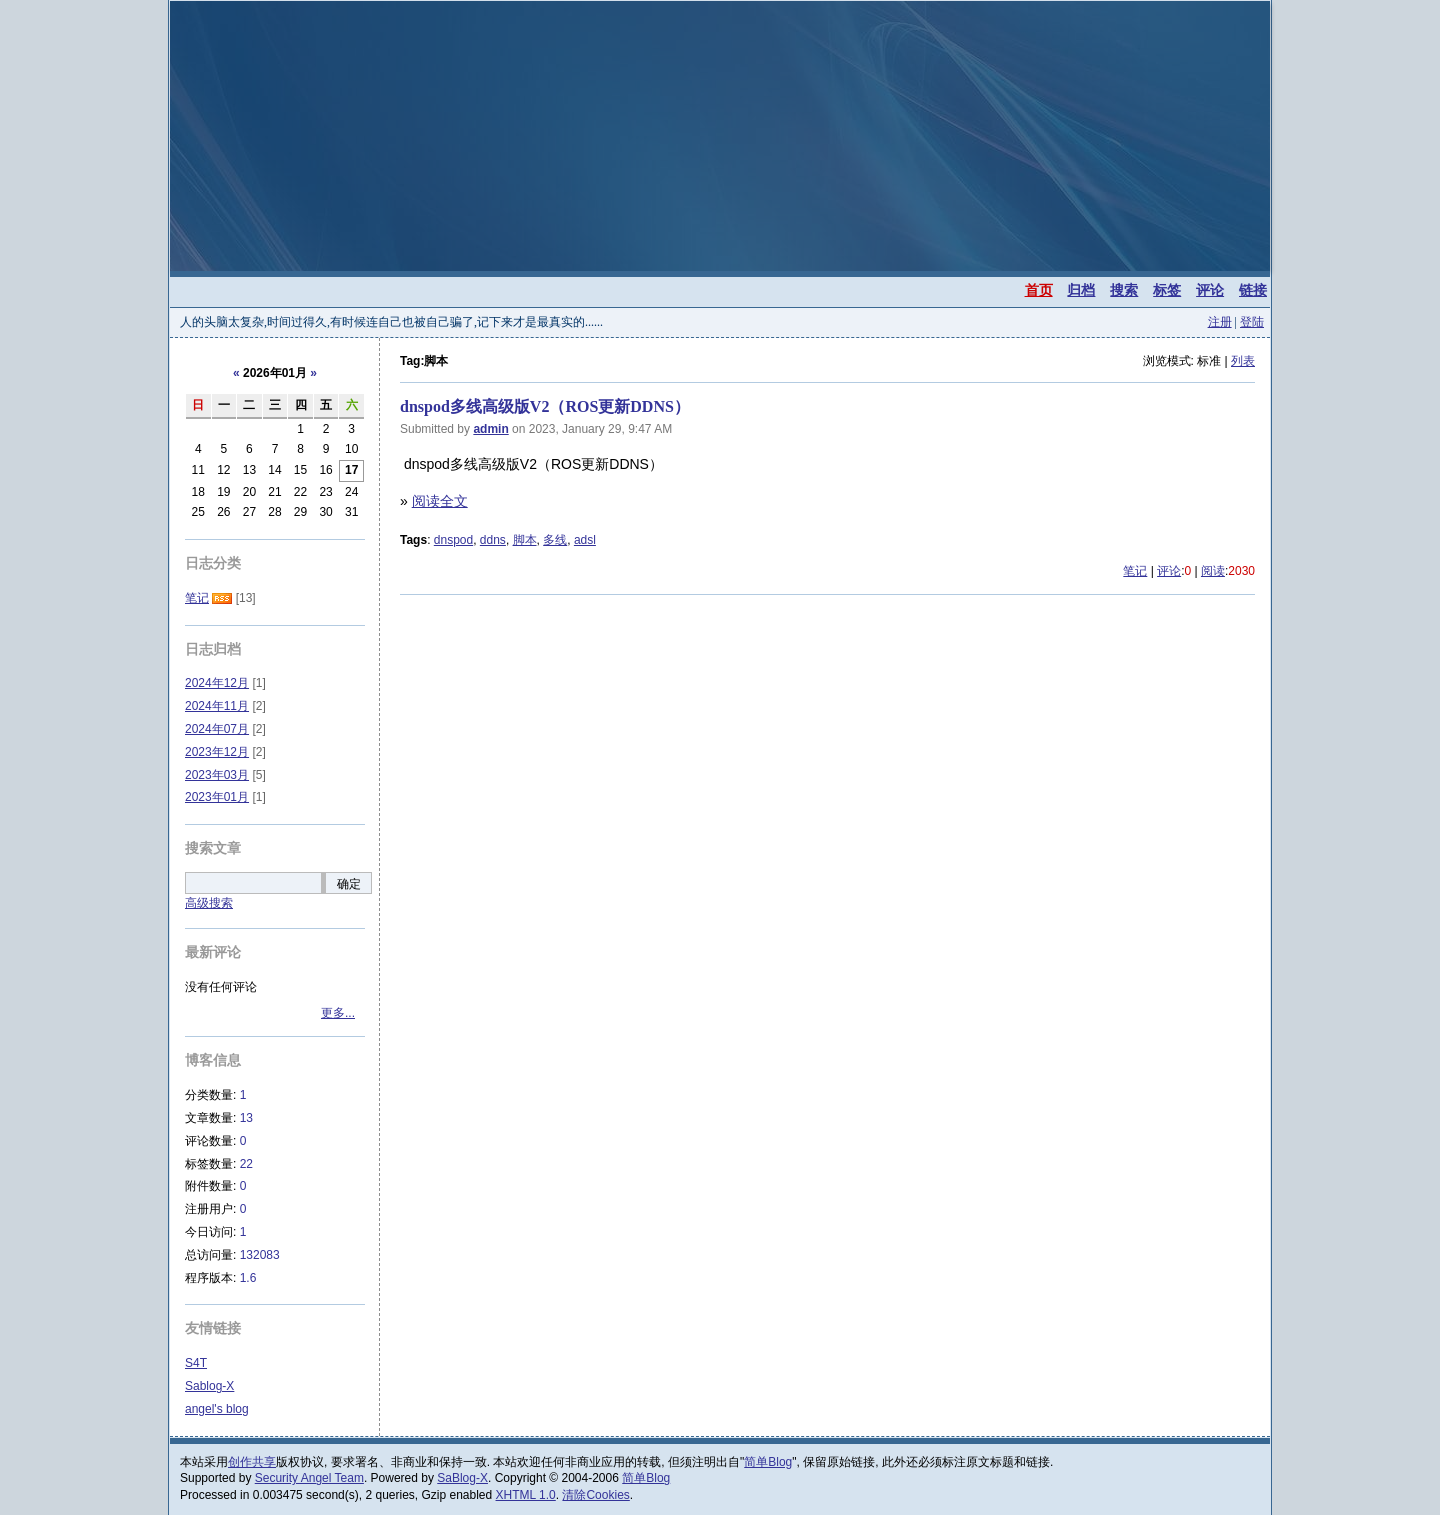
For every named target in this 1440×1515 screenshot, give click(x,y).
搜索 (1124, 290)
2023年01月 (217, 797)
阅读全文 (440, 501)
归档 (1081, 290)
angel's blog (217, 1409)
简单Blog (768, 1462)
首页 (1039, 290)
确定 (349, 884)
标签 (1167, 290)
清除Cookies (595, 1495)
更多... (338, 1013)
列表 (1243, 361)
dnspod (453, 540)
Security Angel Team (309, 1478)
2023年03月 (217, 775)
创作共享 (252, 1462)
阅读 (1213, 571)
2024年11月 (217, 706)
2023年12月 (217, 752)
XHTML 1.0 (526, 1495)
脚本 (525, 540)
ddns (493, 540)
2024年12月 (217, 683)
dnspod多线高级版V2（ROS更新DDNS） (545, 406)
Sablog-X (209, 1386)
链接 (1253, 290)
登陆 (1252, 322)
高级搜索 (209, 903)
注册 (1220, 322)
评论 (1210, 290)
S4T (196, 1363)
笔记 (1135, 571)
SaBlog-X (462, 1478)
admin (490, 429)
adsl (585, 540)
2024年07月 (217, 729)
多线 (555, 540)
